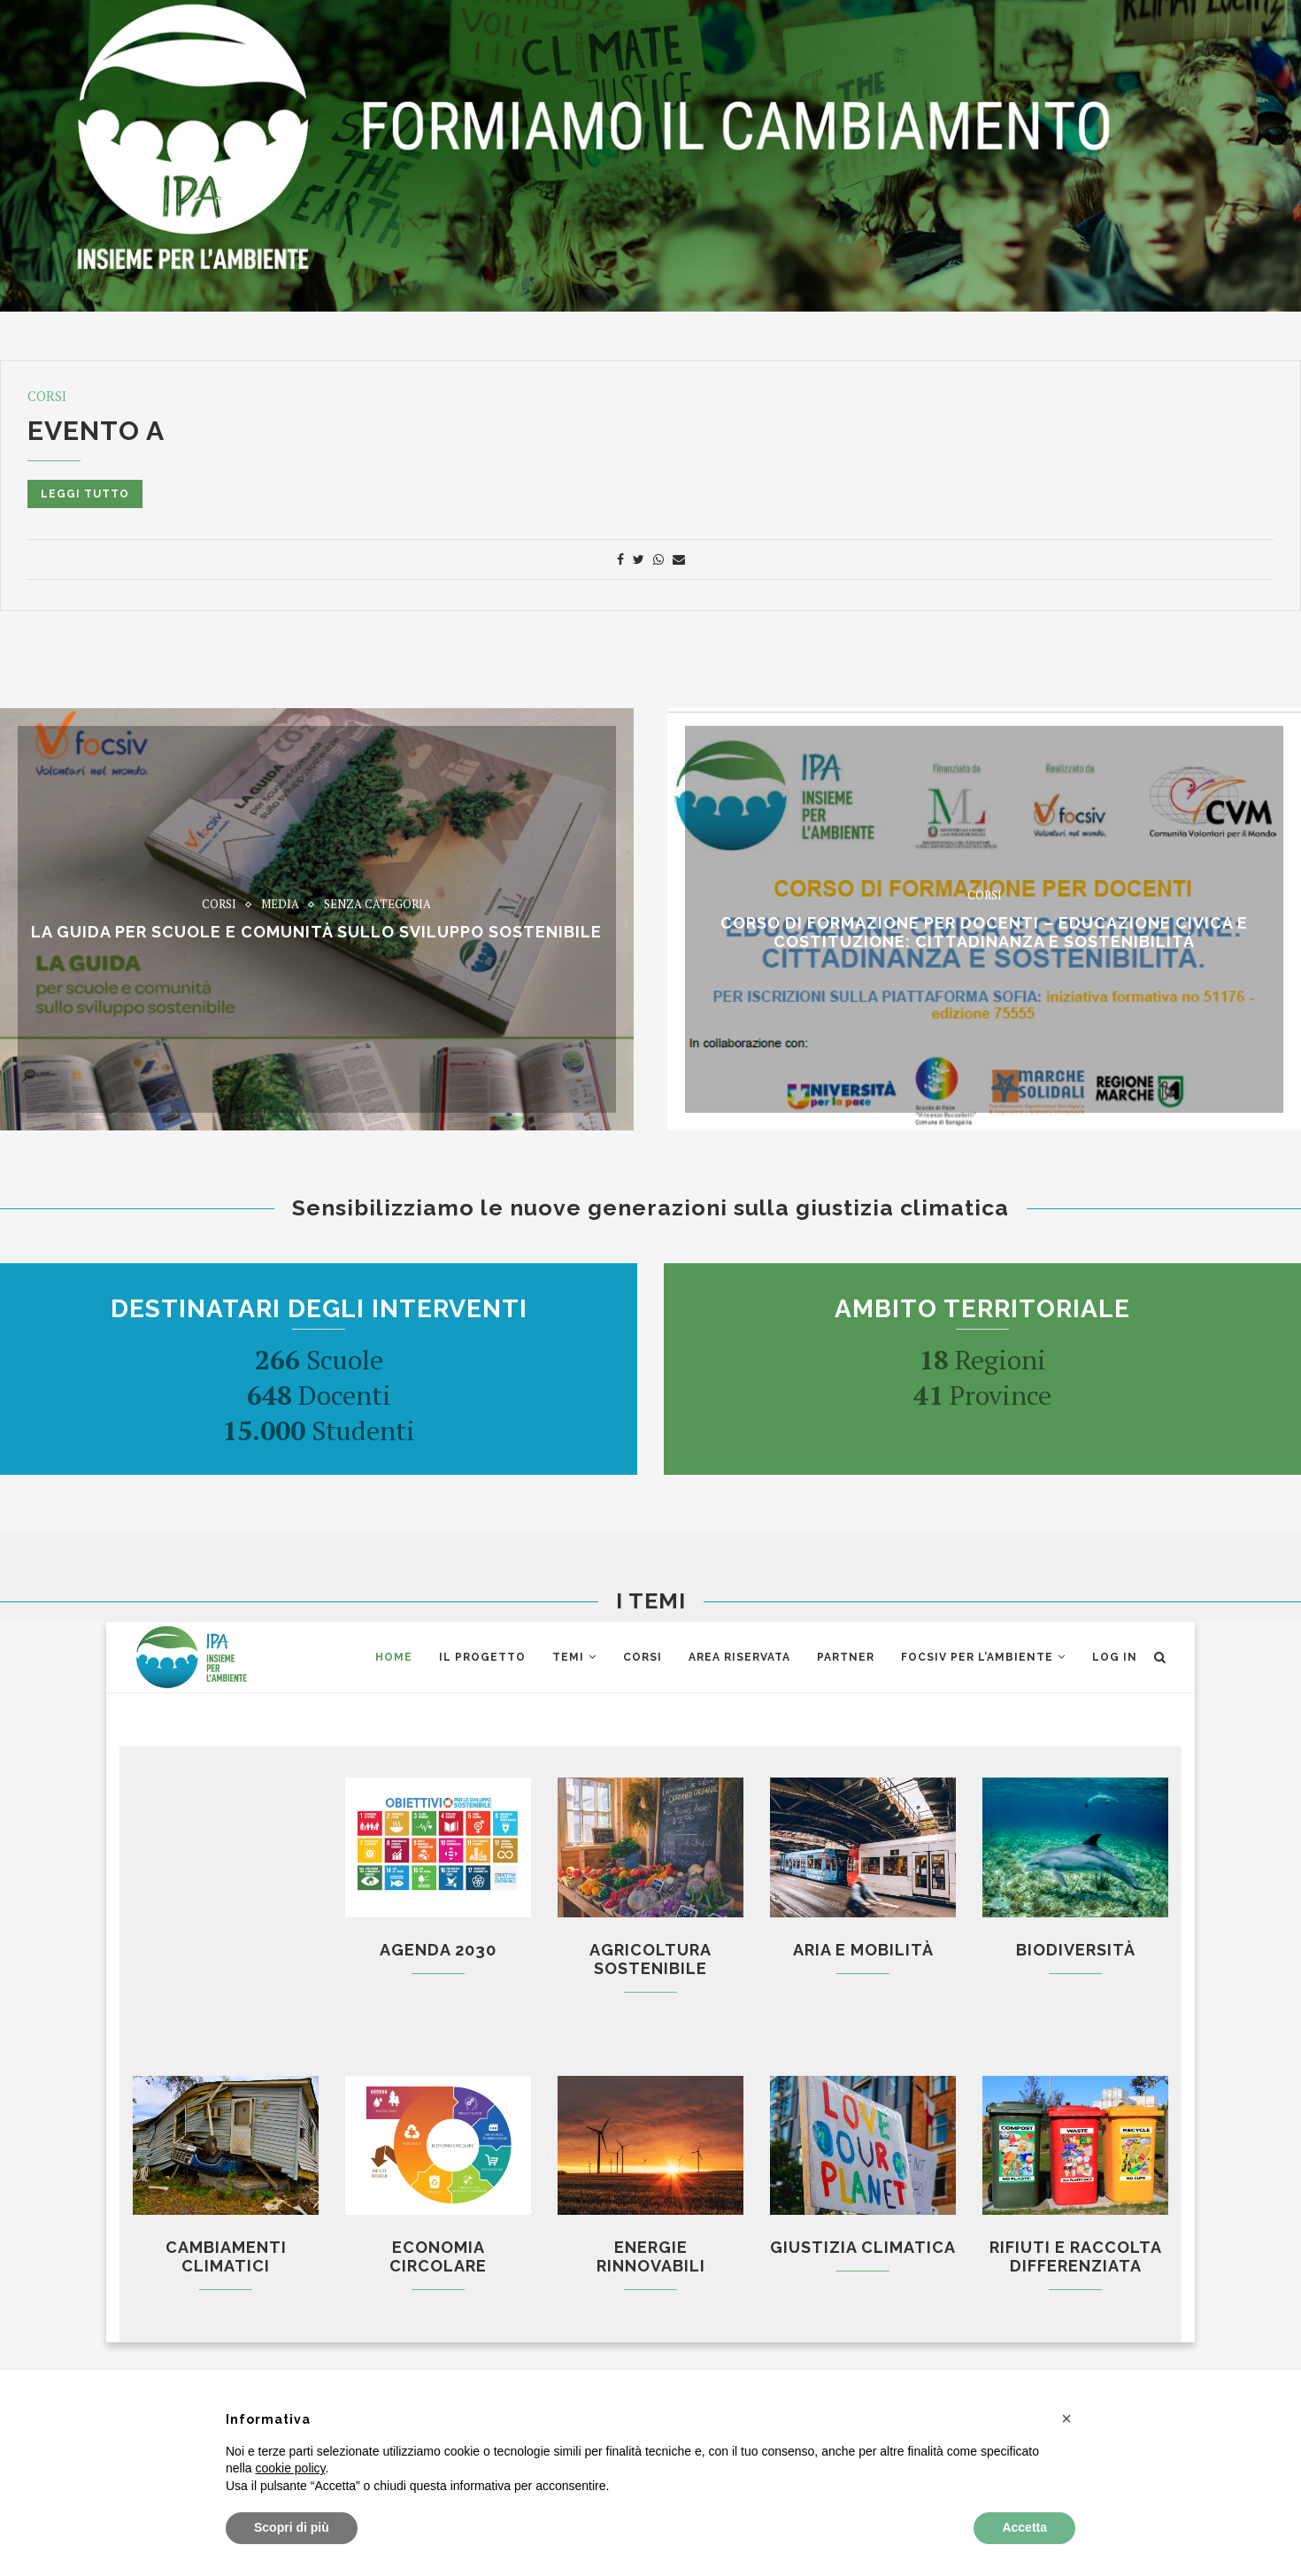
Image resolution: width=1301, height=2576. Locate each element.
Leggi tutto (85, 494)
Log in (1114, 1657)
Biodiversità (1075, 1949)
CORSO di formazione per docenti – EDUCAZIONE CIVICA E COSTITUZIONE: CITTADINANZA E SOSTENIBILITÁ (984, 932)
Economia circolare (438, 2256)
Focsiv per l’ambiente (977, 1657)
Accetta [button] (1024, 2527)
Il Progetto (482, 1657)
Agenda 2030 (438, 1949)
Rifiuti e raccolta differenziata (1075, 2256)
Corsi (46, 396)
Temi (568, 1657)
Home (393, 1657)
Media (280, 905)
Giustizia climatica (863, 2247)
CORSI (642, 1657)
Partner (845, 1657)
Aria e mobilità (863, 1949)
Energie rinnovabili (651, 2256)
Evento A (96, 430)
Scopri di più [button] (291, 2527)
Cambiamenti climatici (226, 2256)
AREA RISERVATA (739, 1657)
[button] (1066, 2418)
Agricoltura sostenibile (650, 1959)
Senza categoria (377, 905)
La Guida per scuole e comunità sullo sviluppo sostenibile (316, 932)
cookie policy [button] (290, 2468)
